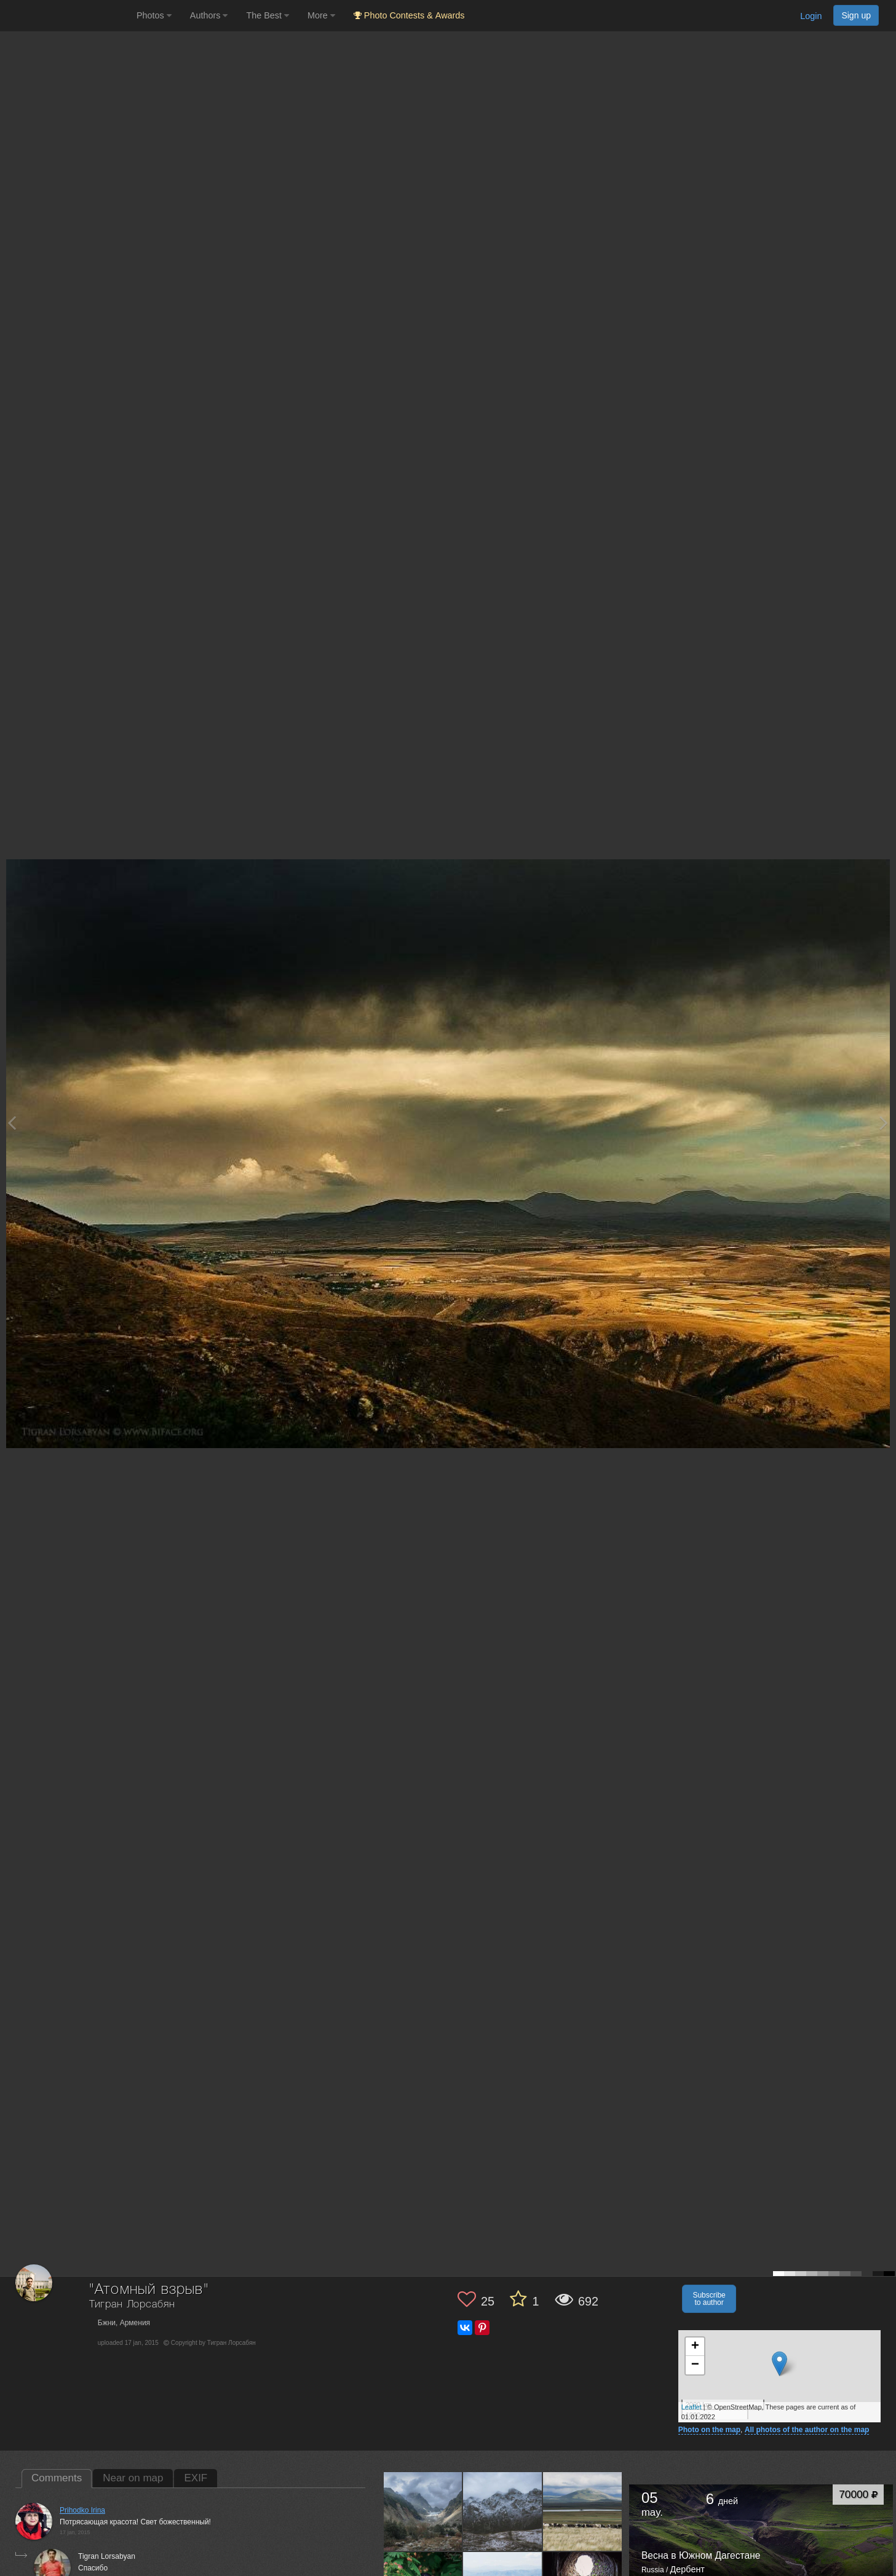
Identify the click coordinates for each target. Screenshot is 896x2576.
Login (811, 16)
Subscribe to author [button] (708, 2299)
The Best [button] (267, 15)
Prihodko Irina (82, 2510)
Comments (56, 2478)
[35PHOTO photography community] (66, 15)
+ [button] (695, 2347)
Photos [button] (154, 15)
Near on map (133, 2478)
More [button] (321, 15)
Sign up (856, 15)
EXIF (195, 2478)
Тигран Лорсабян (132, 2304)
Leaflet (691, 2407)
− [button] (695, 2365)
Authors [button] (209, 15)
